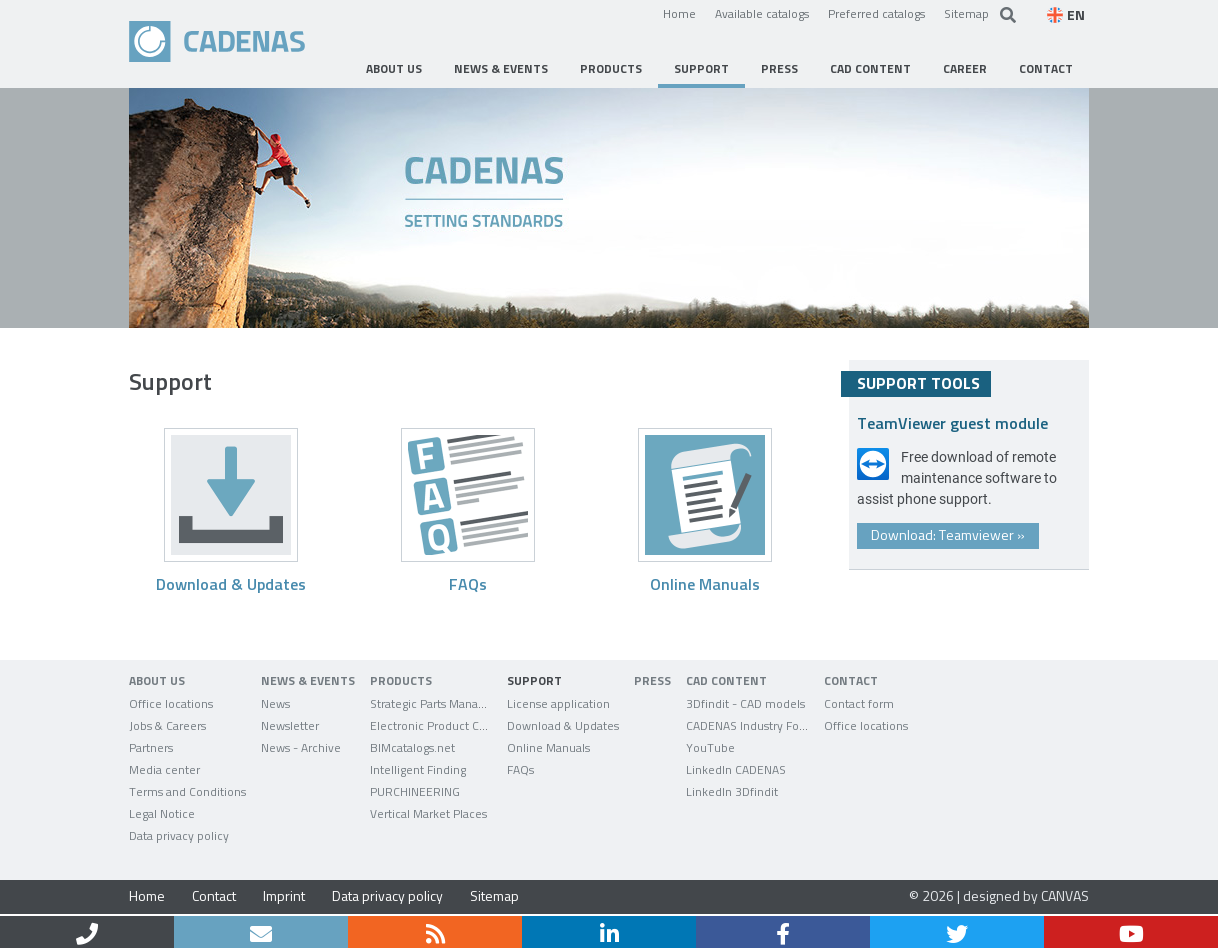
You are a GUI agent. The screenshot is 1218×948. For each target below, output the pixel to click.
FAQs (468, 583)
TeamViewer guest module (952, 422)
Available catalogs (762, 13)
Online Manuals (705, 583)
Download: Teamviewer (948, 534)
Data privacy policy (387, 895)
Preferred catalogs (876, 13)
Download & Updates (231, 583)
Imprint (284, 895)
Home (679, 13)
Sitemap (966, 13)
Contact (214, 895)
